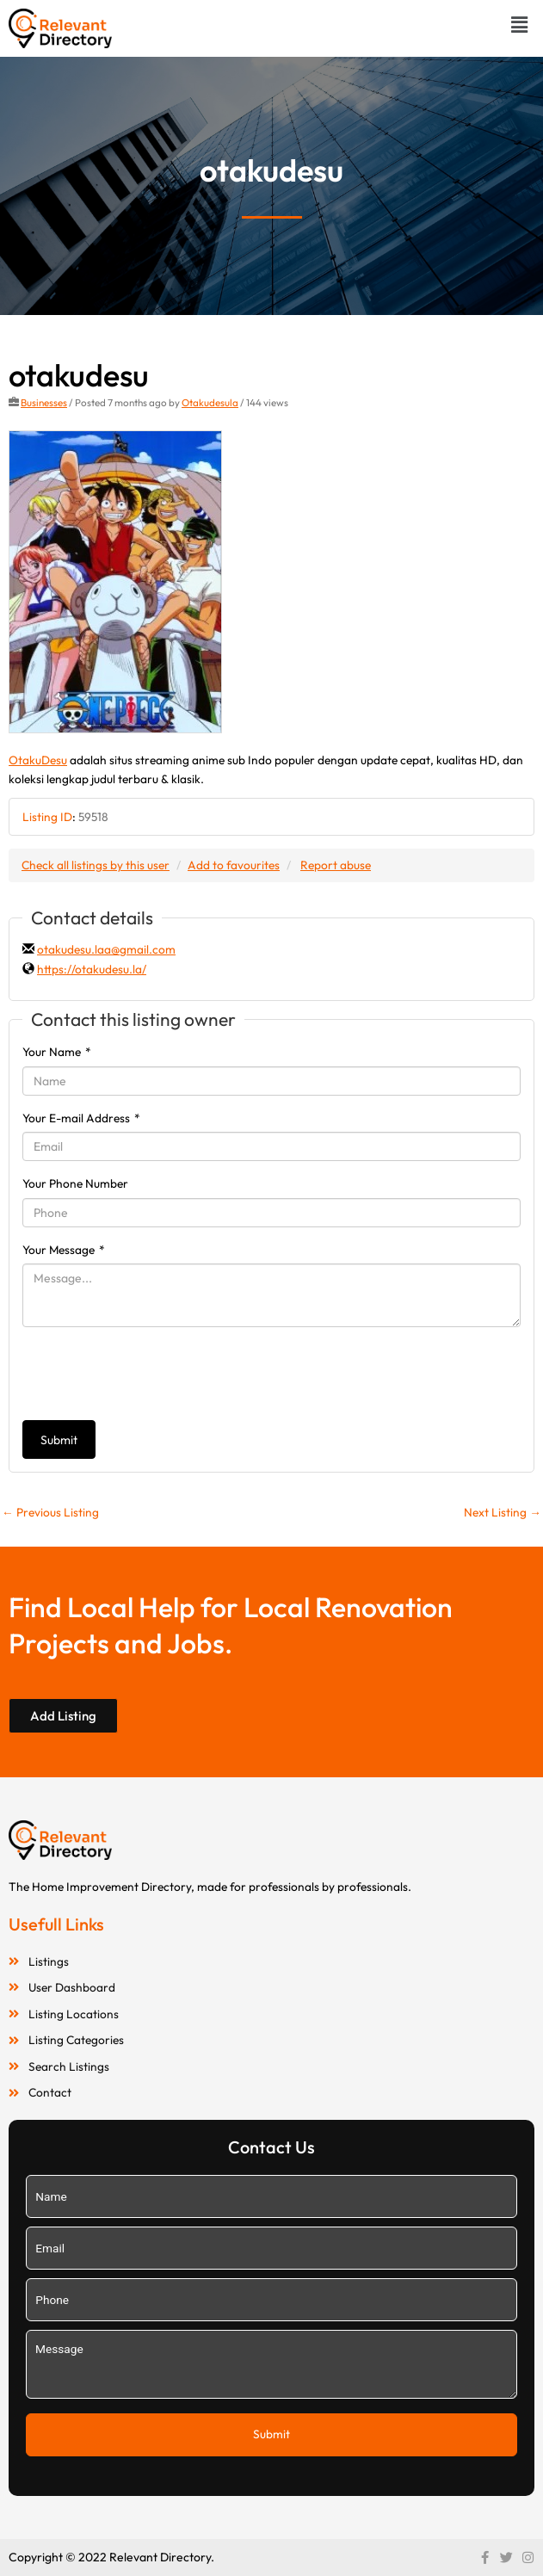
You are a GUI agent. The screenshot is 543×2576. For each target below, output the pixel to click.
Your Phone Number (75, 1183)
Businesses (44, 402)
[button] (519, 24)
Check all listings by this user (96, 865)
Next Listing (502, 1512)
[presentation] (153, 1373)
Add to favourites (234, 865)
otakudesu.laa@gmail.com (106, 949)
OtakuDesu (38, 760)
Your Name (56, 1051)
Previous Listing (50, 1512)
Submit (58, 1440)
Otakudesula (210, 402)
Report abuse (335, 865)
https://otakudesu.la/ (91, 969)
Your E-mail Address (81, 1118)
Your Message (63, 1249)
